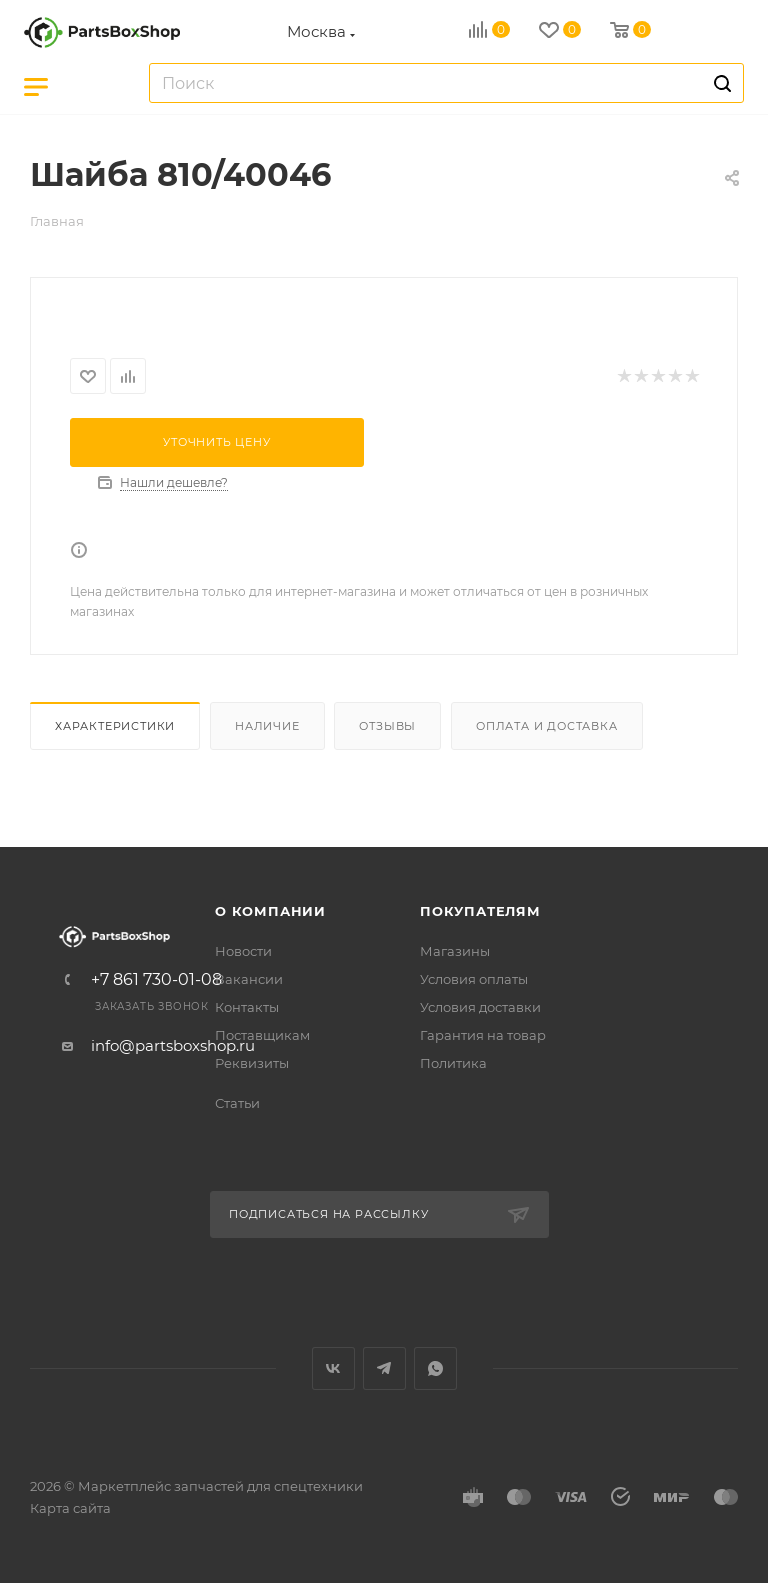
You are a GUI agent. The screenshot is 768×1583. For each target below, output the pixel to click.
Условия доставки (480, 1007)
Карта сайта (70, 1508)
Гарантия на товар (483, 1035)
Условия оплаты (474, 979)
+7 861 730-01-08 (156, 980)
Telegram (384, 1368)
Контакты (247, 1007)
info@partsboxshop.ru (173, 1045)
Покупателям (480, 911)
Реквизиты (252, 1063)
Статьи (237, 1103)
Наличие (267, 726)
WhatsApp (435, 1368)
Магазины (455, 951)
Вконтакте (333, 1368)
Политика (453, 1063)
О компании (270, 911)
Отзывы (387, 726)
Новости (243, 951)
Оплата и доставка (547, 726)
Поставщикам (262, 1035)
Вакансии (249, 979)
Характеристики (115, 726)
